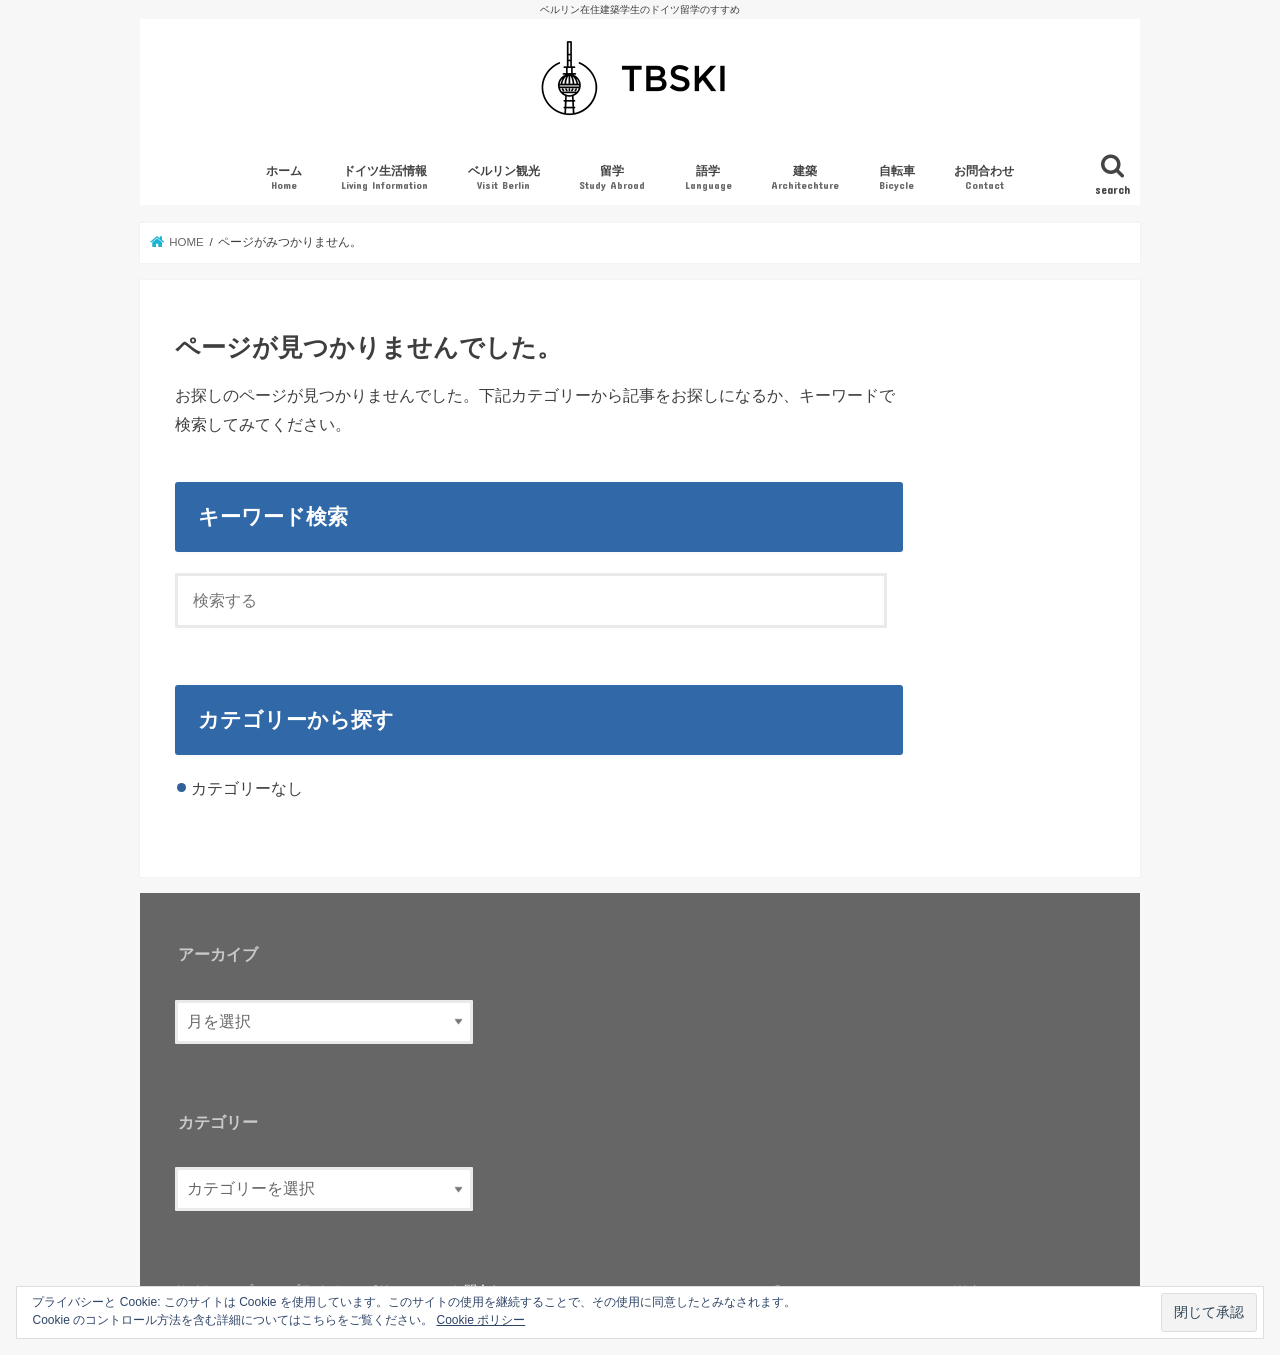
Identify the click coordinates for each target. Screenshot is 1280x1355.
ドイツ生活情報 (384, 178)
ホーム (284, 178)
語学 (708, 178)
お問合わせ (984, 178)
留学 (612, 178)
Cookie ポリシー (481, 1320)
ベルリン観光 (504, 178)
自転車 (897, 178)
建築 (805, 178)
